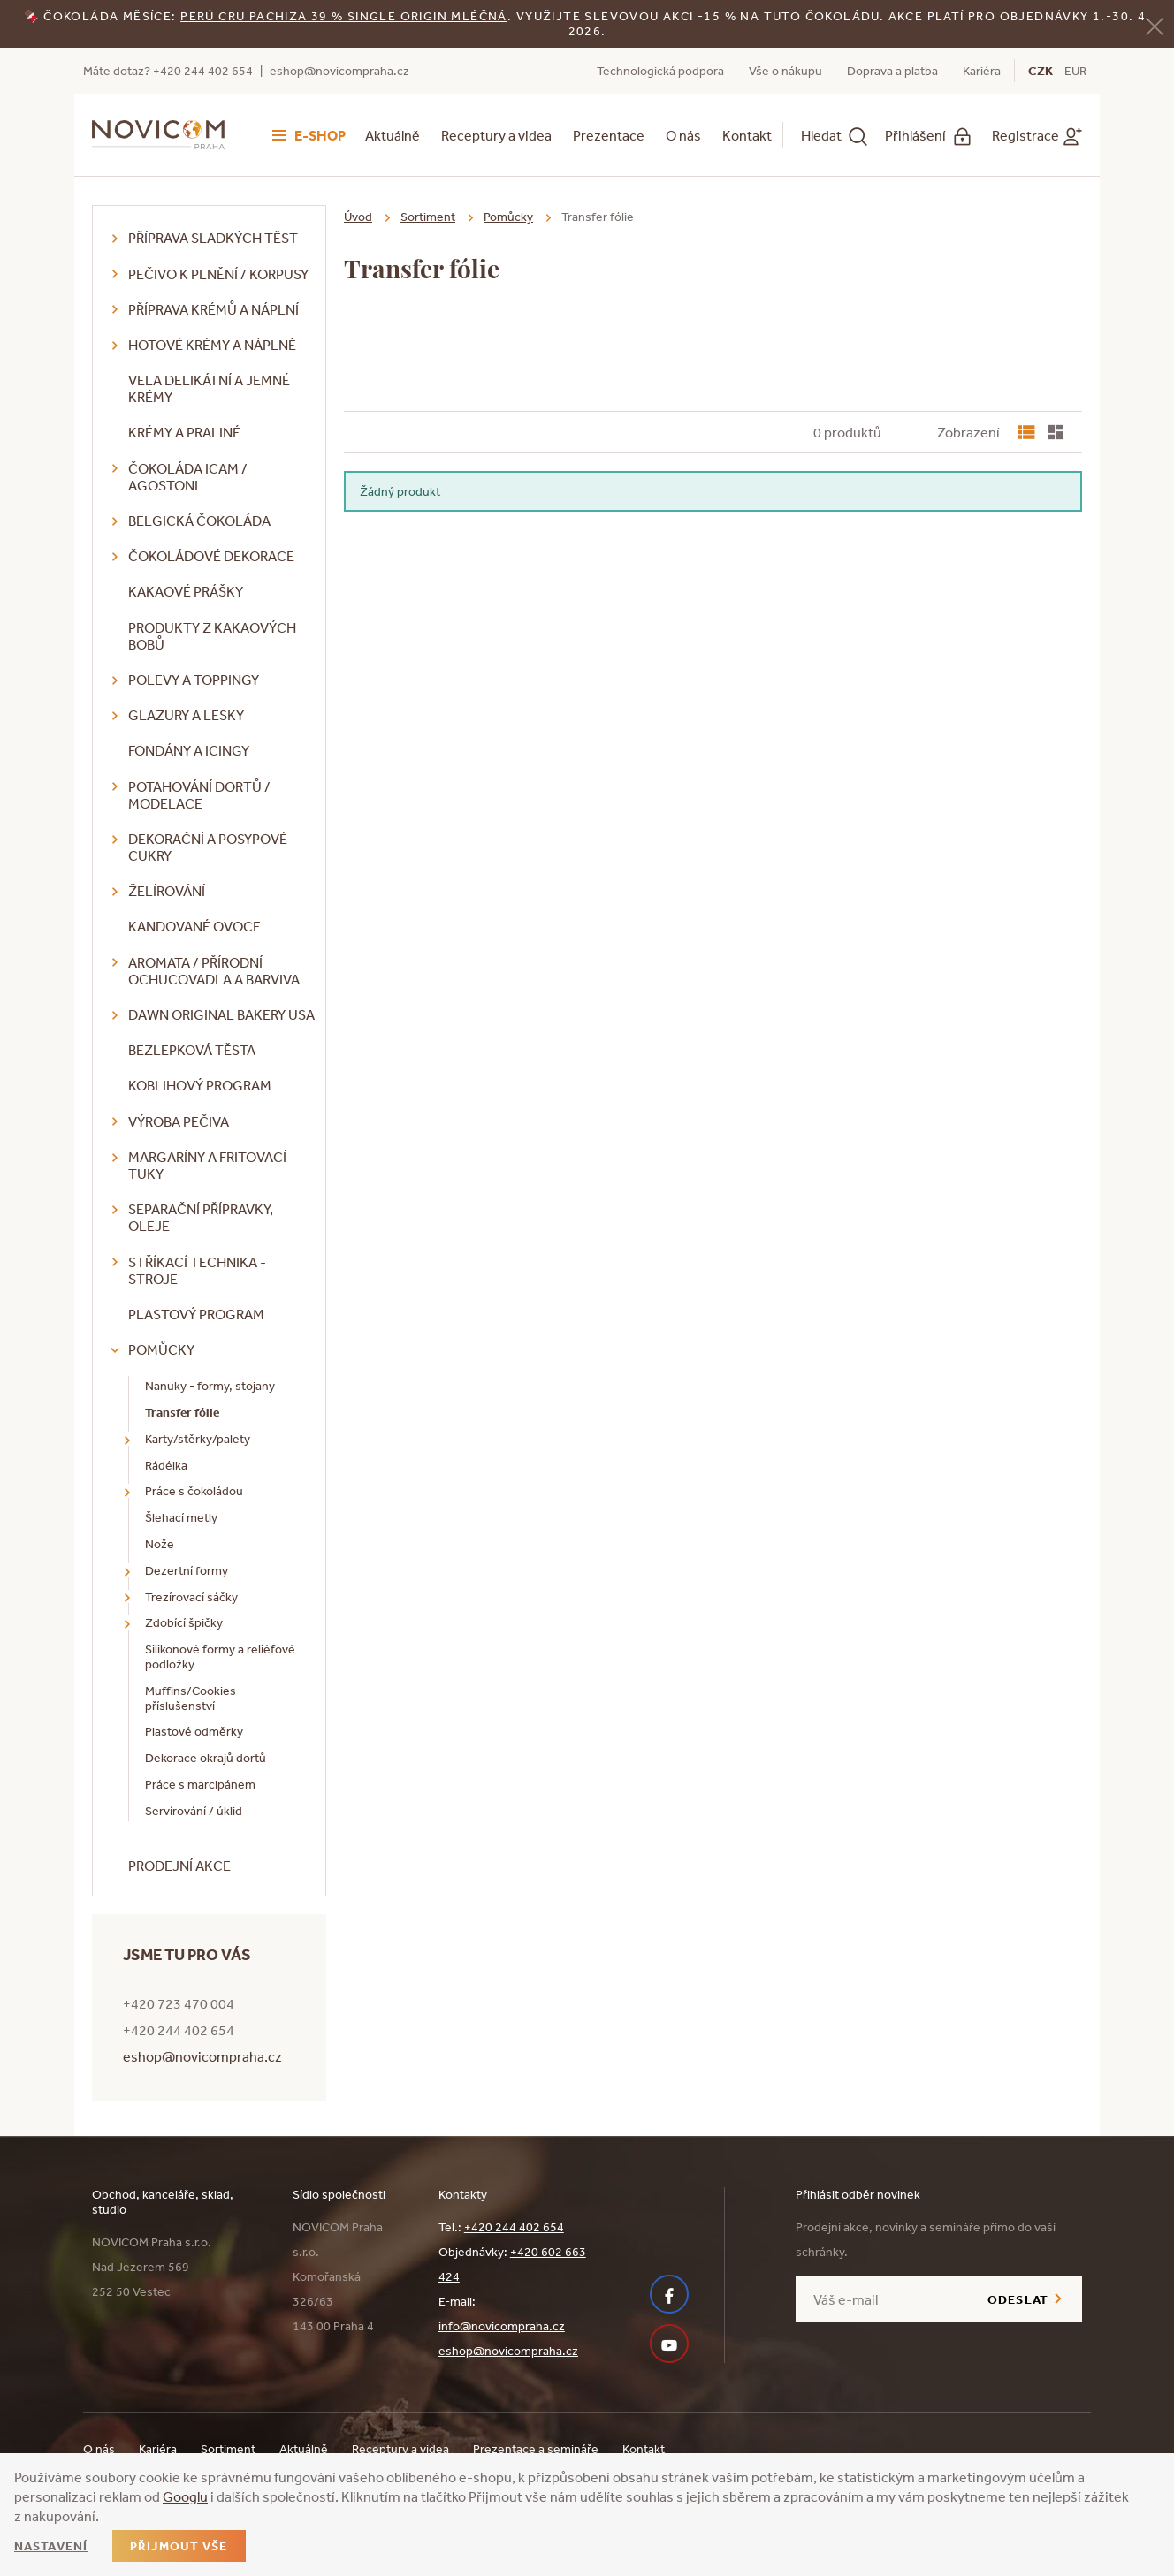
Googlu (185, 2496)
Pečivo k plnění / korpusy (218, 274)
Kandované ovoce (194, 926)
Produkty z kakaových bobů (212, 636)
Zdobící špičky (184, 1622)
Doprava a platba (892, 71)
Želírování (166, 891)
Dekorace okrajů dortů (205, 1758)
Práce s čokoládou (194, 1491)
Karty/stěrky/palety (197, 1439)
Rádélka (166, 1465)
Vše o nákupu (785, 71)
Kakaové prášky (185, 591)
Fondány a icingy (188, 750)
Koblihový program (199, 1085)
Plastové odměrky (194, 1731)
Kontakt (747, 135)
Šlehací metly (181, 1517)
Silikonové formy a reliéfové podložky (220, 1656)
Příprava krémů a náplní (213, 309)
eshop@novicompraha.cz (339, 71)
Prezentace (608, 135)
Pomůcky (161, 1349)
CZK (1040, 71)
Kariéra (982, 71)
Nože (159, 1544)
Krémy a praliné (184, 432)
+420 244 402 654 (514, 2227)
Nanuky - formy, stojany (210, 1386)
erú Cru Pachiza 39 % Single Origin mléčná (348, 16)
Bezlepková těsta (191, 1050)
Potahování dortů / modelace (199, 795)
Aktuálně (392, 135)
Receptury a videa (496, 135)
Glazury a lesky (186, 715)
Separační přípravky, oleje (200, 1217)
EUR (1075, 71)
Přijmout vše (178, 2546)
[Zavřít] (1155, 25)
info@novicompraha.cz (501, 2326)
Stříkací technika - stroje (197, 1270)
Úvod (358, 216)
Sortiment (427, 216)
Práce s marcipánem (200, 1784)
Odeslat (1017, 2299)
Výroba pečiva (178, 1121)
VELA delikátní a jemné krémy (209, 388)
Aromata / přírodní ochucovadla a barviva (214, 971)
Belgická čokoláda (199, 520)
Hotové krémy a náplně (212, 344)
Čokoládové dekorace (211, 556)
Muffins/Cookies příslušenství (190, 1698)
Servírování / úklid (193, 1811)
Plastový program (196, 1314)
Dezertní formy (186, 1570)
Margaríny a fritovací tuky (207, 1165)
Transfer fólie (182, 1412)
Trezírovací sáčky (191, 1597)
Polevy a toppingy (193, 679)
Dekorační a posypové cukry (207, 847)
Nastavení (51, 2546)
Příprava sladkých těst (213, 238)
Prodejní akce (179, 1865)
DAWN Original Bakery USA (221, 1014)
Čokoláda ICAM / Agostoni (188, 477)
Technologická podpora (660, 71)
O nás (683, 135)
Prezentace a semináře (535, 2449)
